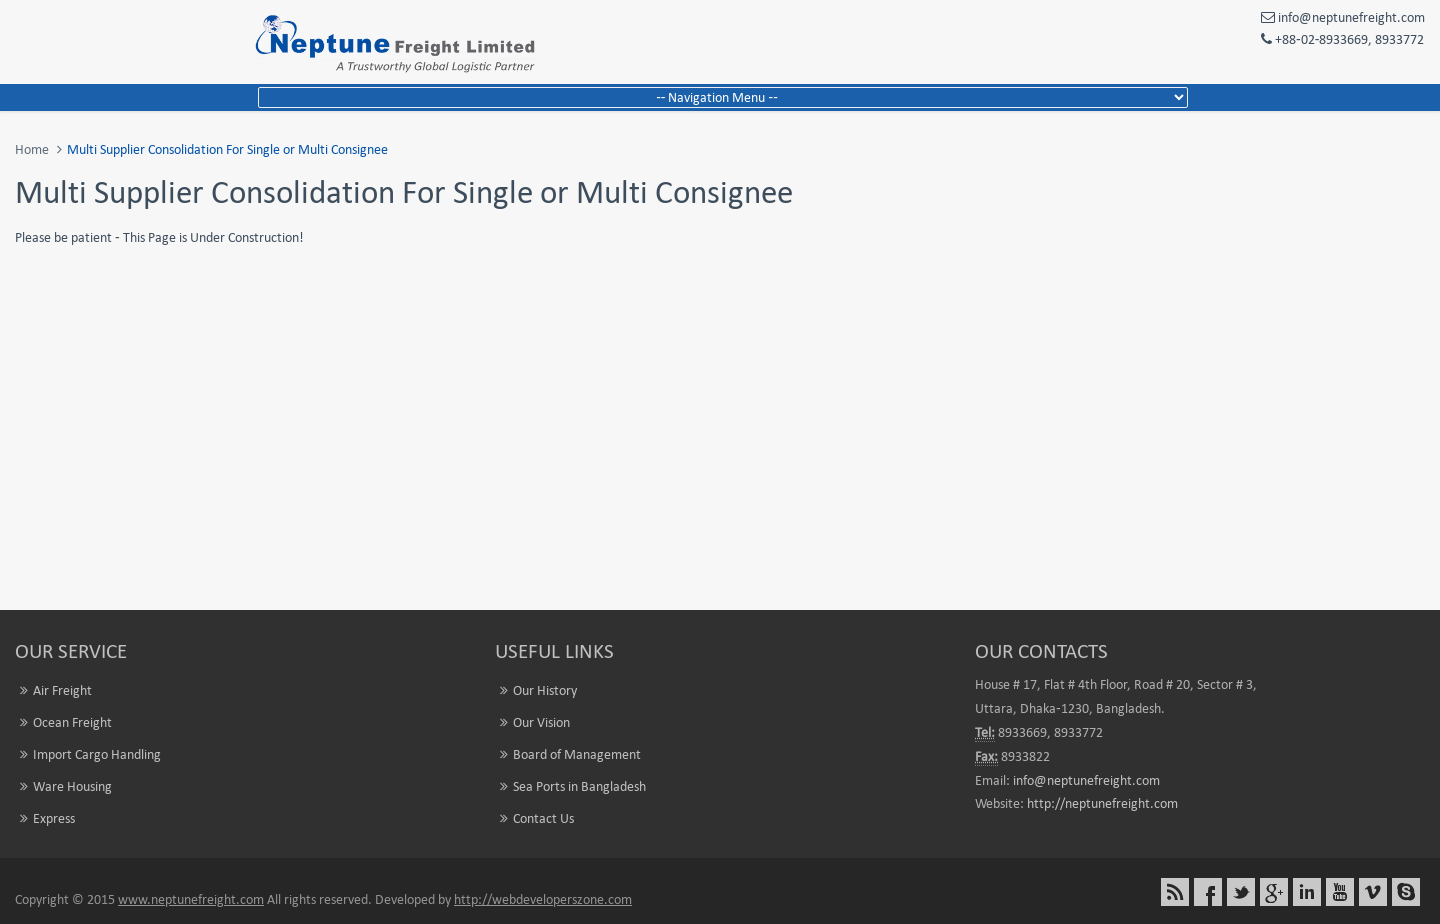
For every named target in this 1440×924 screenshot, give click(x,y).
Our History (545, 690)
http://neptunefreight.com (1102, 803)
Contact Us (543, 818)
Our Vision (541, 722)
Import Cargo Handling (97, 754)
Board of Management (577, 754)
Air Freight (62, 690)
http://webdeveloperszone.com (543, 899)
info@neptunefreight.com (1086, 780)
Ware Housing (72, 786)
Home (32, 149)
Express (54, 818)
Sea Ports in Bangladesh (579, 786)
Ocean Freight (72, 722)
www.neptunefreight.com (191, 899)
